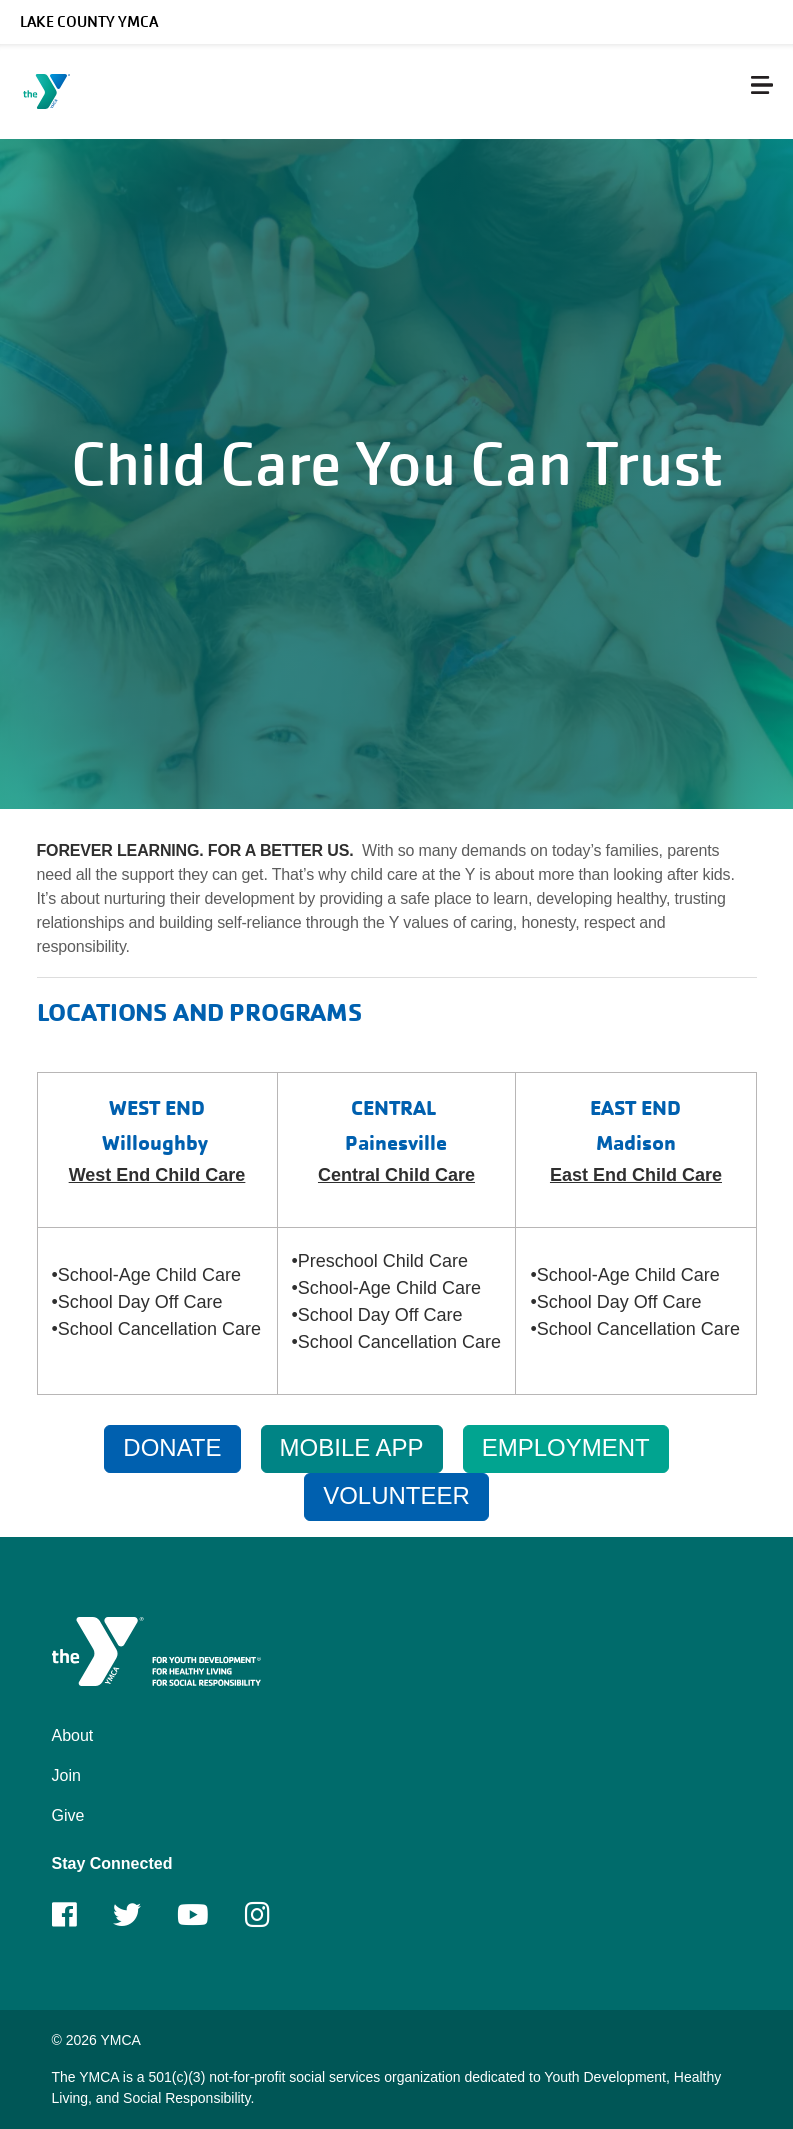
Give (68, 1815)
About (73, 1735)
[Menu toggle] (762, 85)
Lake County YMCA (89, 22)
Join (66, 1775)
